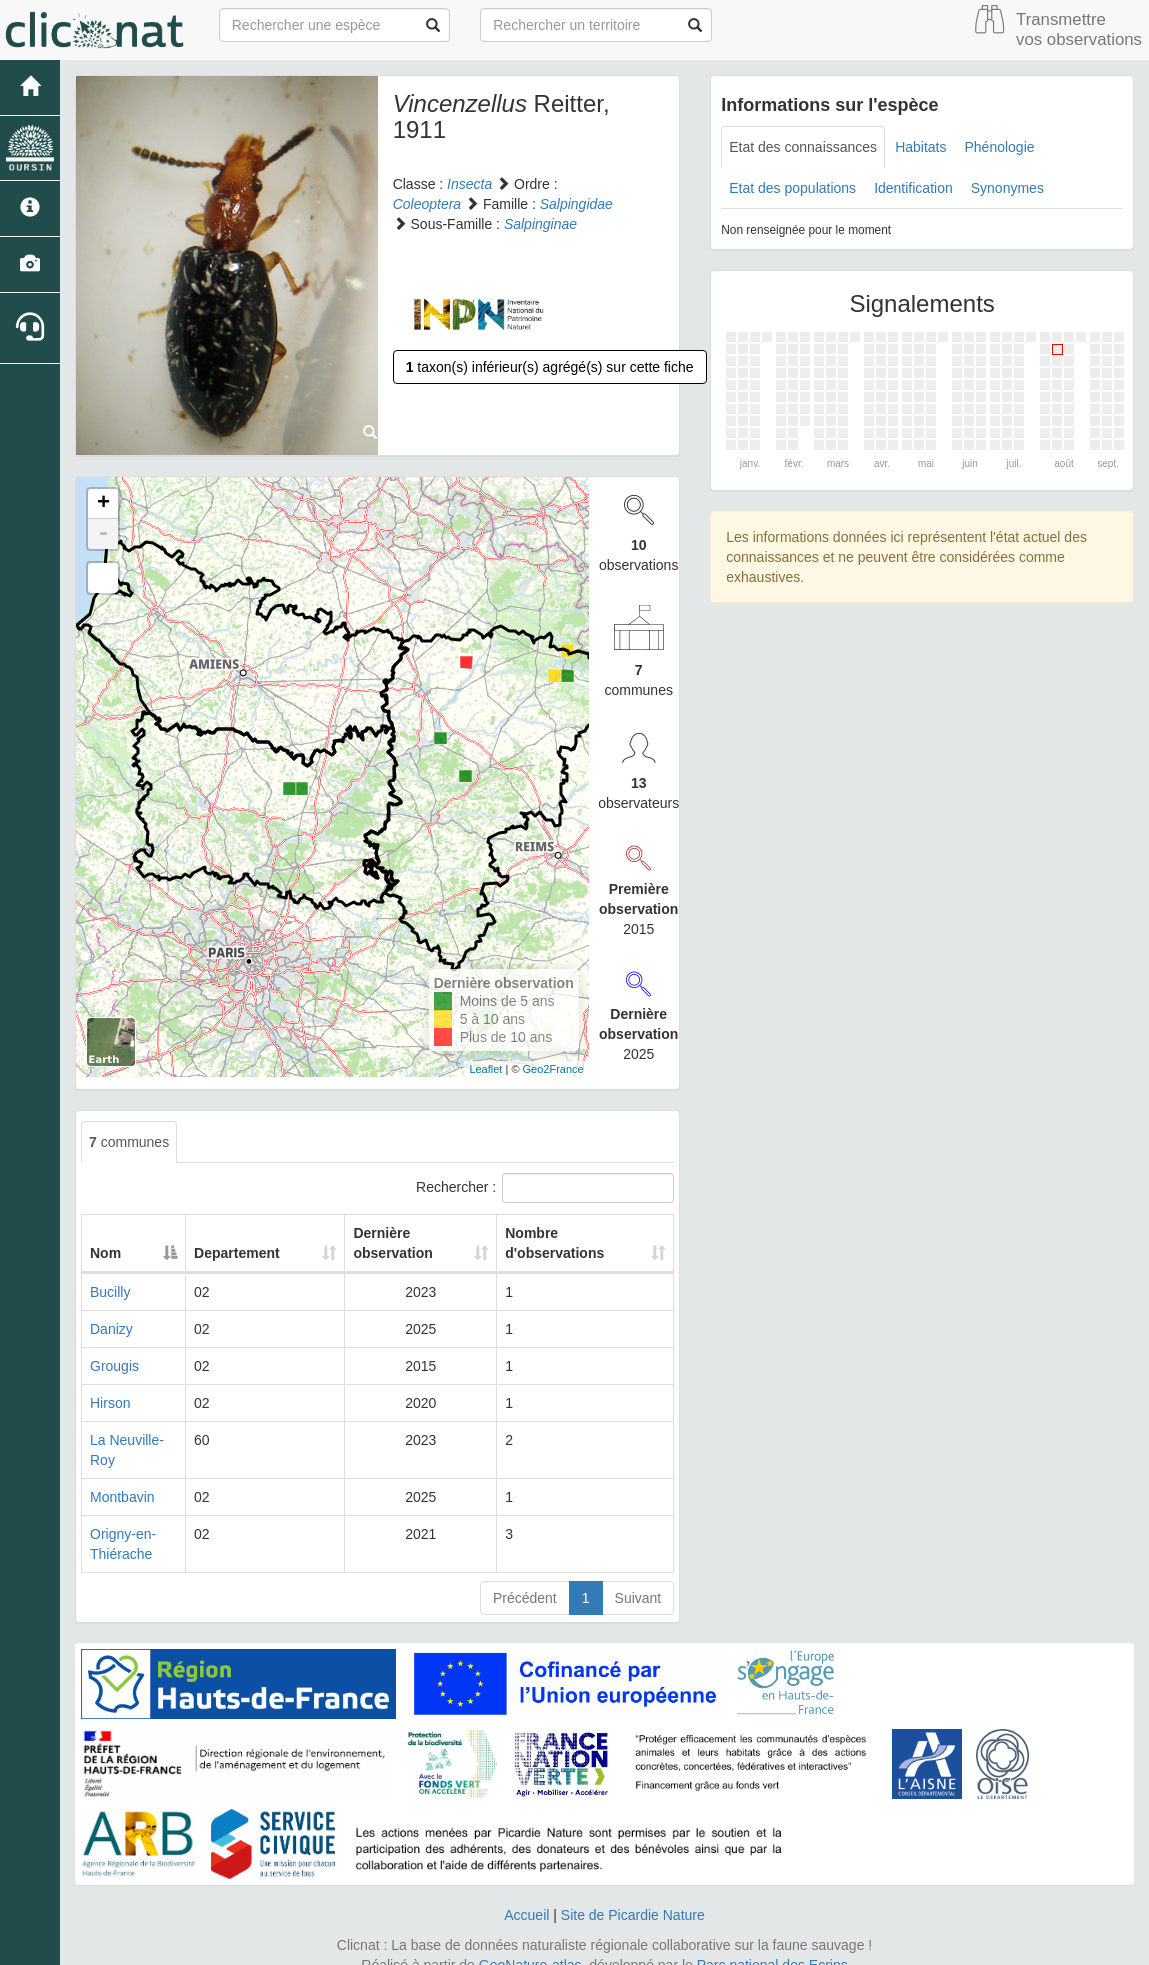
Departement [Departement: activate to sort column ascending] (260, 1253)
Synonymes (1007, 188)
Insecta (469, 184)
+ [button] (103, 504)
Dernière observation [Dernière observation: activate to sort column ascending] (381, 1243)
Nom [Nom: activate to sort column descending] (105, 1253)
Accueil (526, 1895)
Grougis (114, 1366)
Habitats (920, 147)
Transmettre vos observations (1079, 29)
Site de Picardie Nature (633, 1895)
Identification (913, 188)
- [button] (103, 534)
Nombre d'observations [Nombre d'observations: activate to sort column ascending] (553, 1243)
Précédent (525, 1578)
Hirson (110, 1403)
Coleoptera (427, 204)
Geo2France (553, 1069)
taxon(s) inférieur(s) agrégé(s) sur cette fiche (550, 367)
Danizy (111, 1329)
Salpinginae (540, 224)
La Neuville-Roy (139, 1440)
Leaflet (485, 1069)
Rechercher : (545, 1188)
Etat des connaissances (803, 147)
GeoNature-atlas (530, 1945)
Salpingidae (576, 204)
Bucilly (110, 1292)
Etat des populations (792, 188)
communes (129, 1142)
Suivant (638, 1578)
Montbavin (122, 1477)
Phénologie (999, 147)
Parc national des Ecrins (772, 1945)
